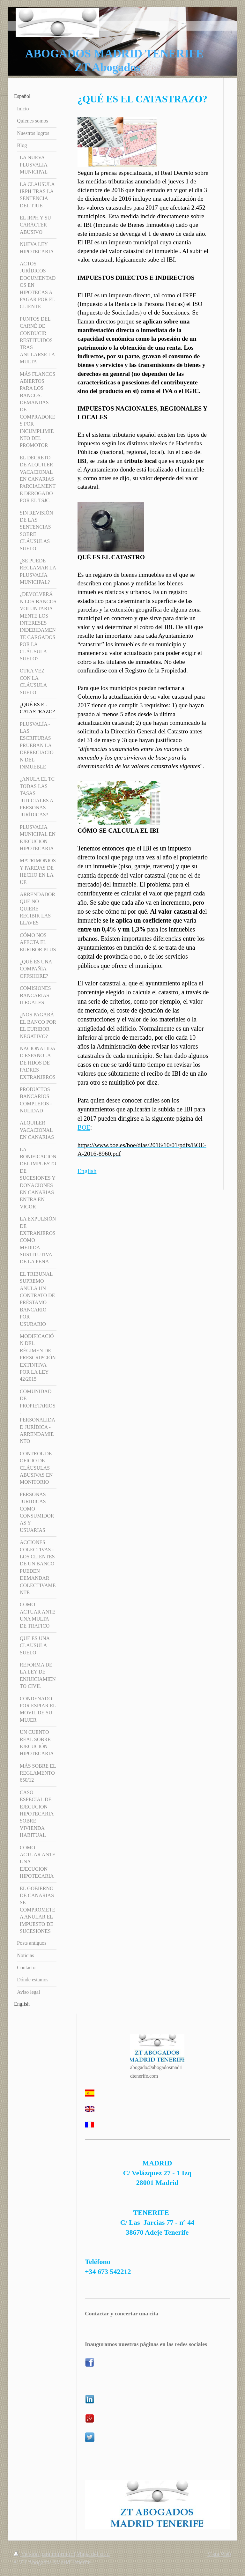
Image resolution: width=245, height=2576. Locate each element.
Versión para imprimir (44, 2554)
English (87, 1171)
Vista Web (219, 2554)
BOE (84, 1127)
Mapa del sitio (93, 2554)
